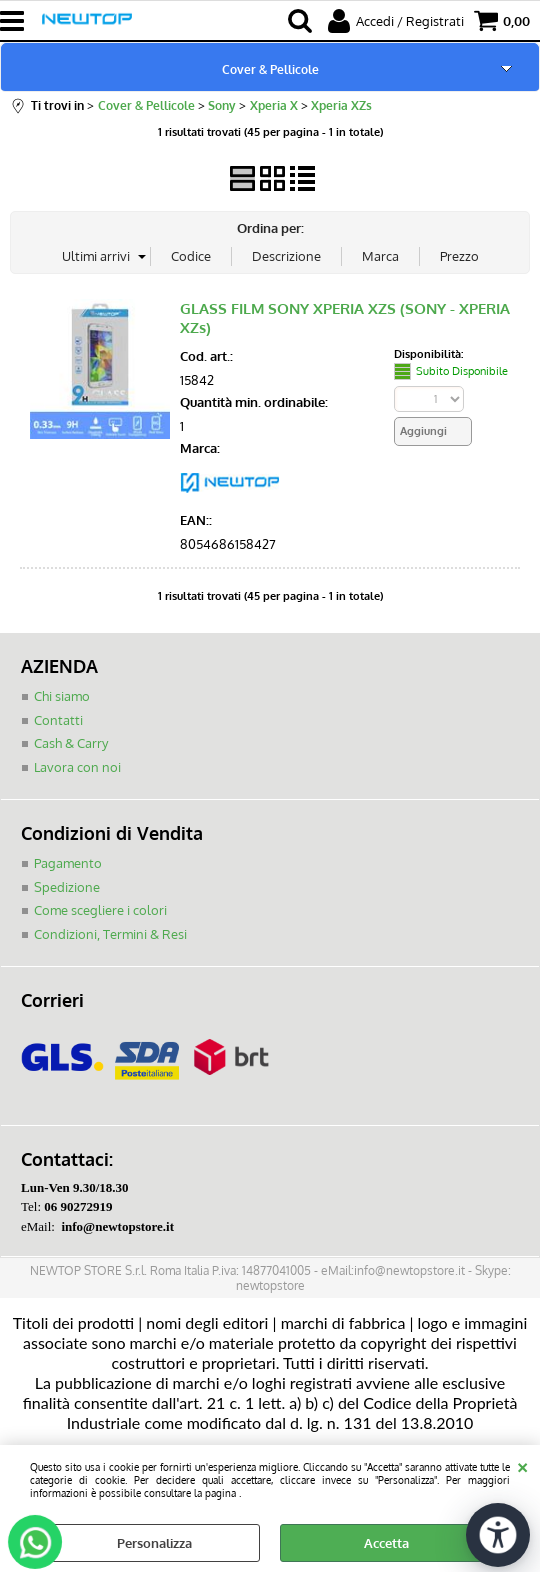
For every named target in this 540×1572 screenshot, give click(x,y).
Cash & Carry (71, 743)
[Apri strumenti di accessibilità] (498, 1535)
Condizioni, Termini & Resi (110, 934)
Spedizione (67, 887)
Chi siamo (62, 696)
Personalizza (154, 1543)
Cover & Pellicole (270, 69)
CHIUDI (522, 1465)
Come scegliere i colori (100, 910)
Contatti (58, 720)
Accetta (386, 1543)
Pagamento (68, 863)
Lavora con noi (77, 767)
